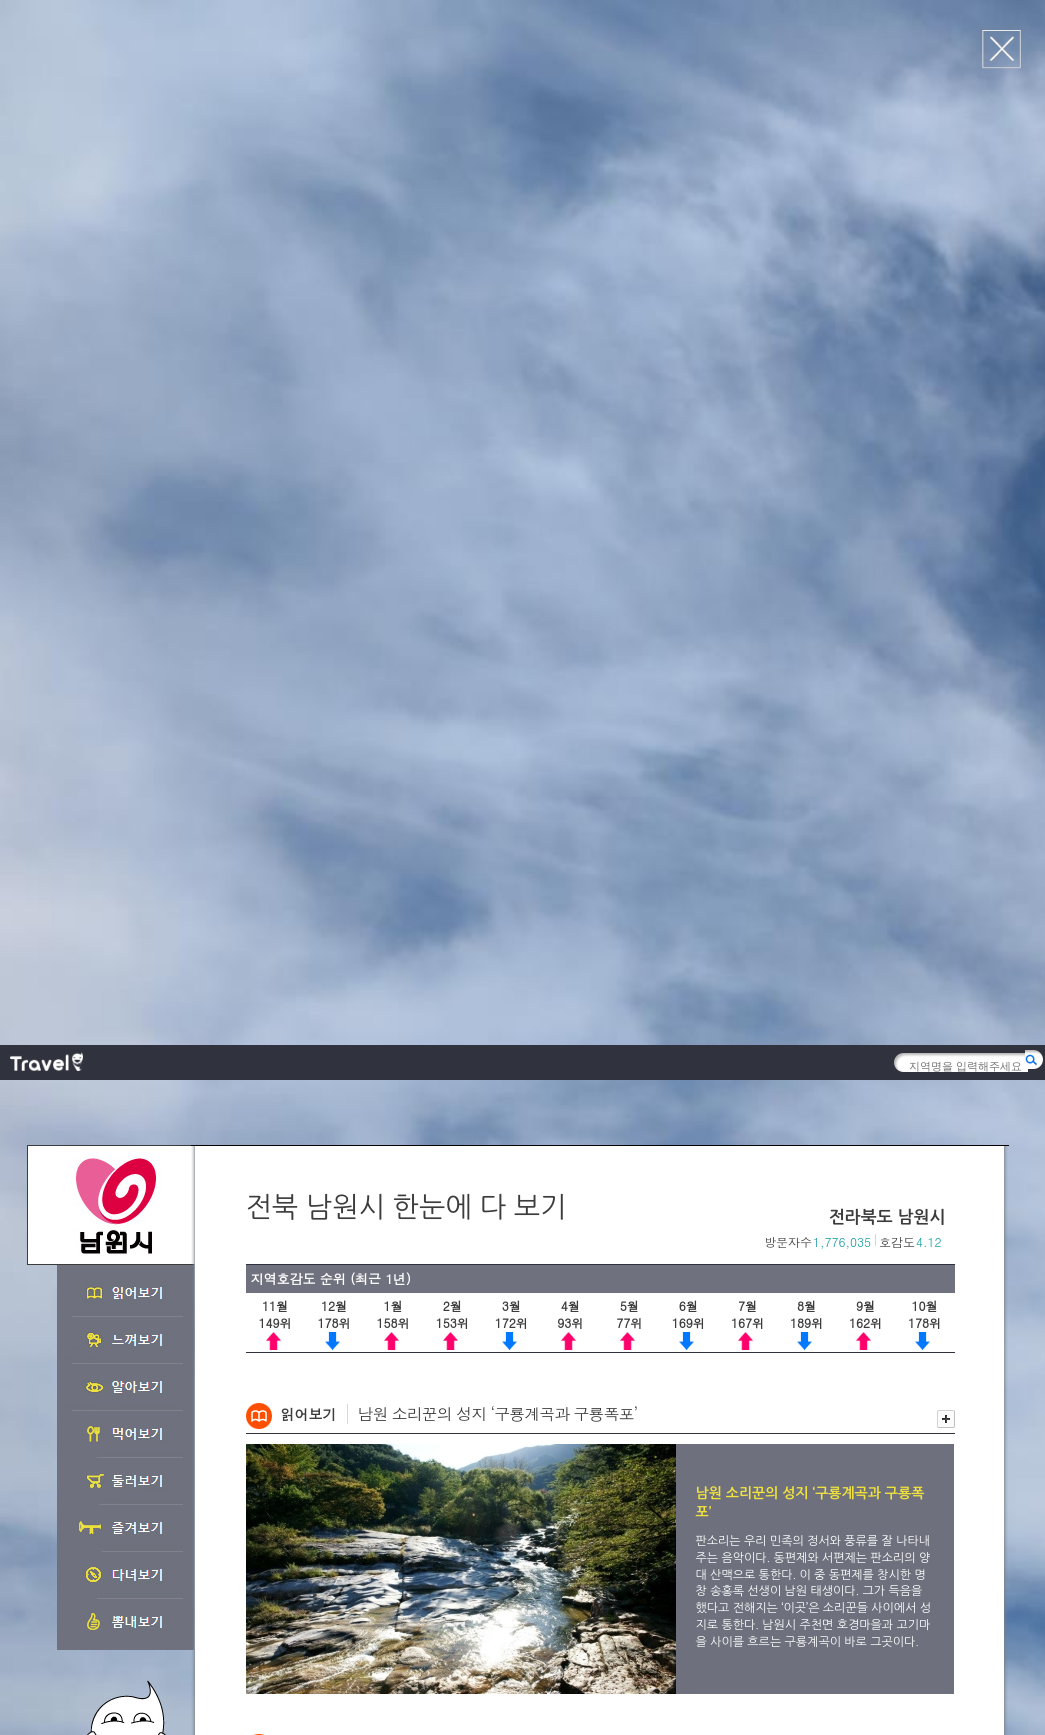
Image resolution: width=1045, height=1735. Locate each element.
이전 (924, 720)
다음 (945, 720)
